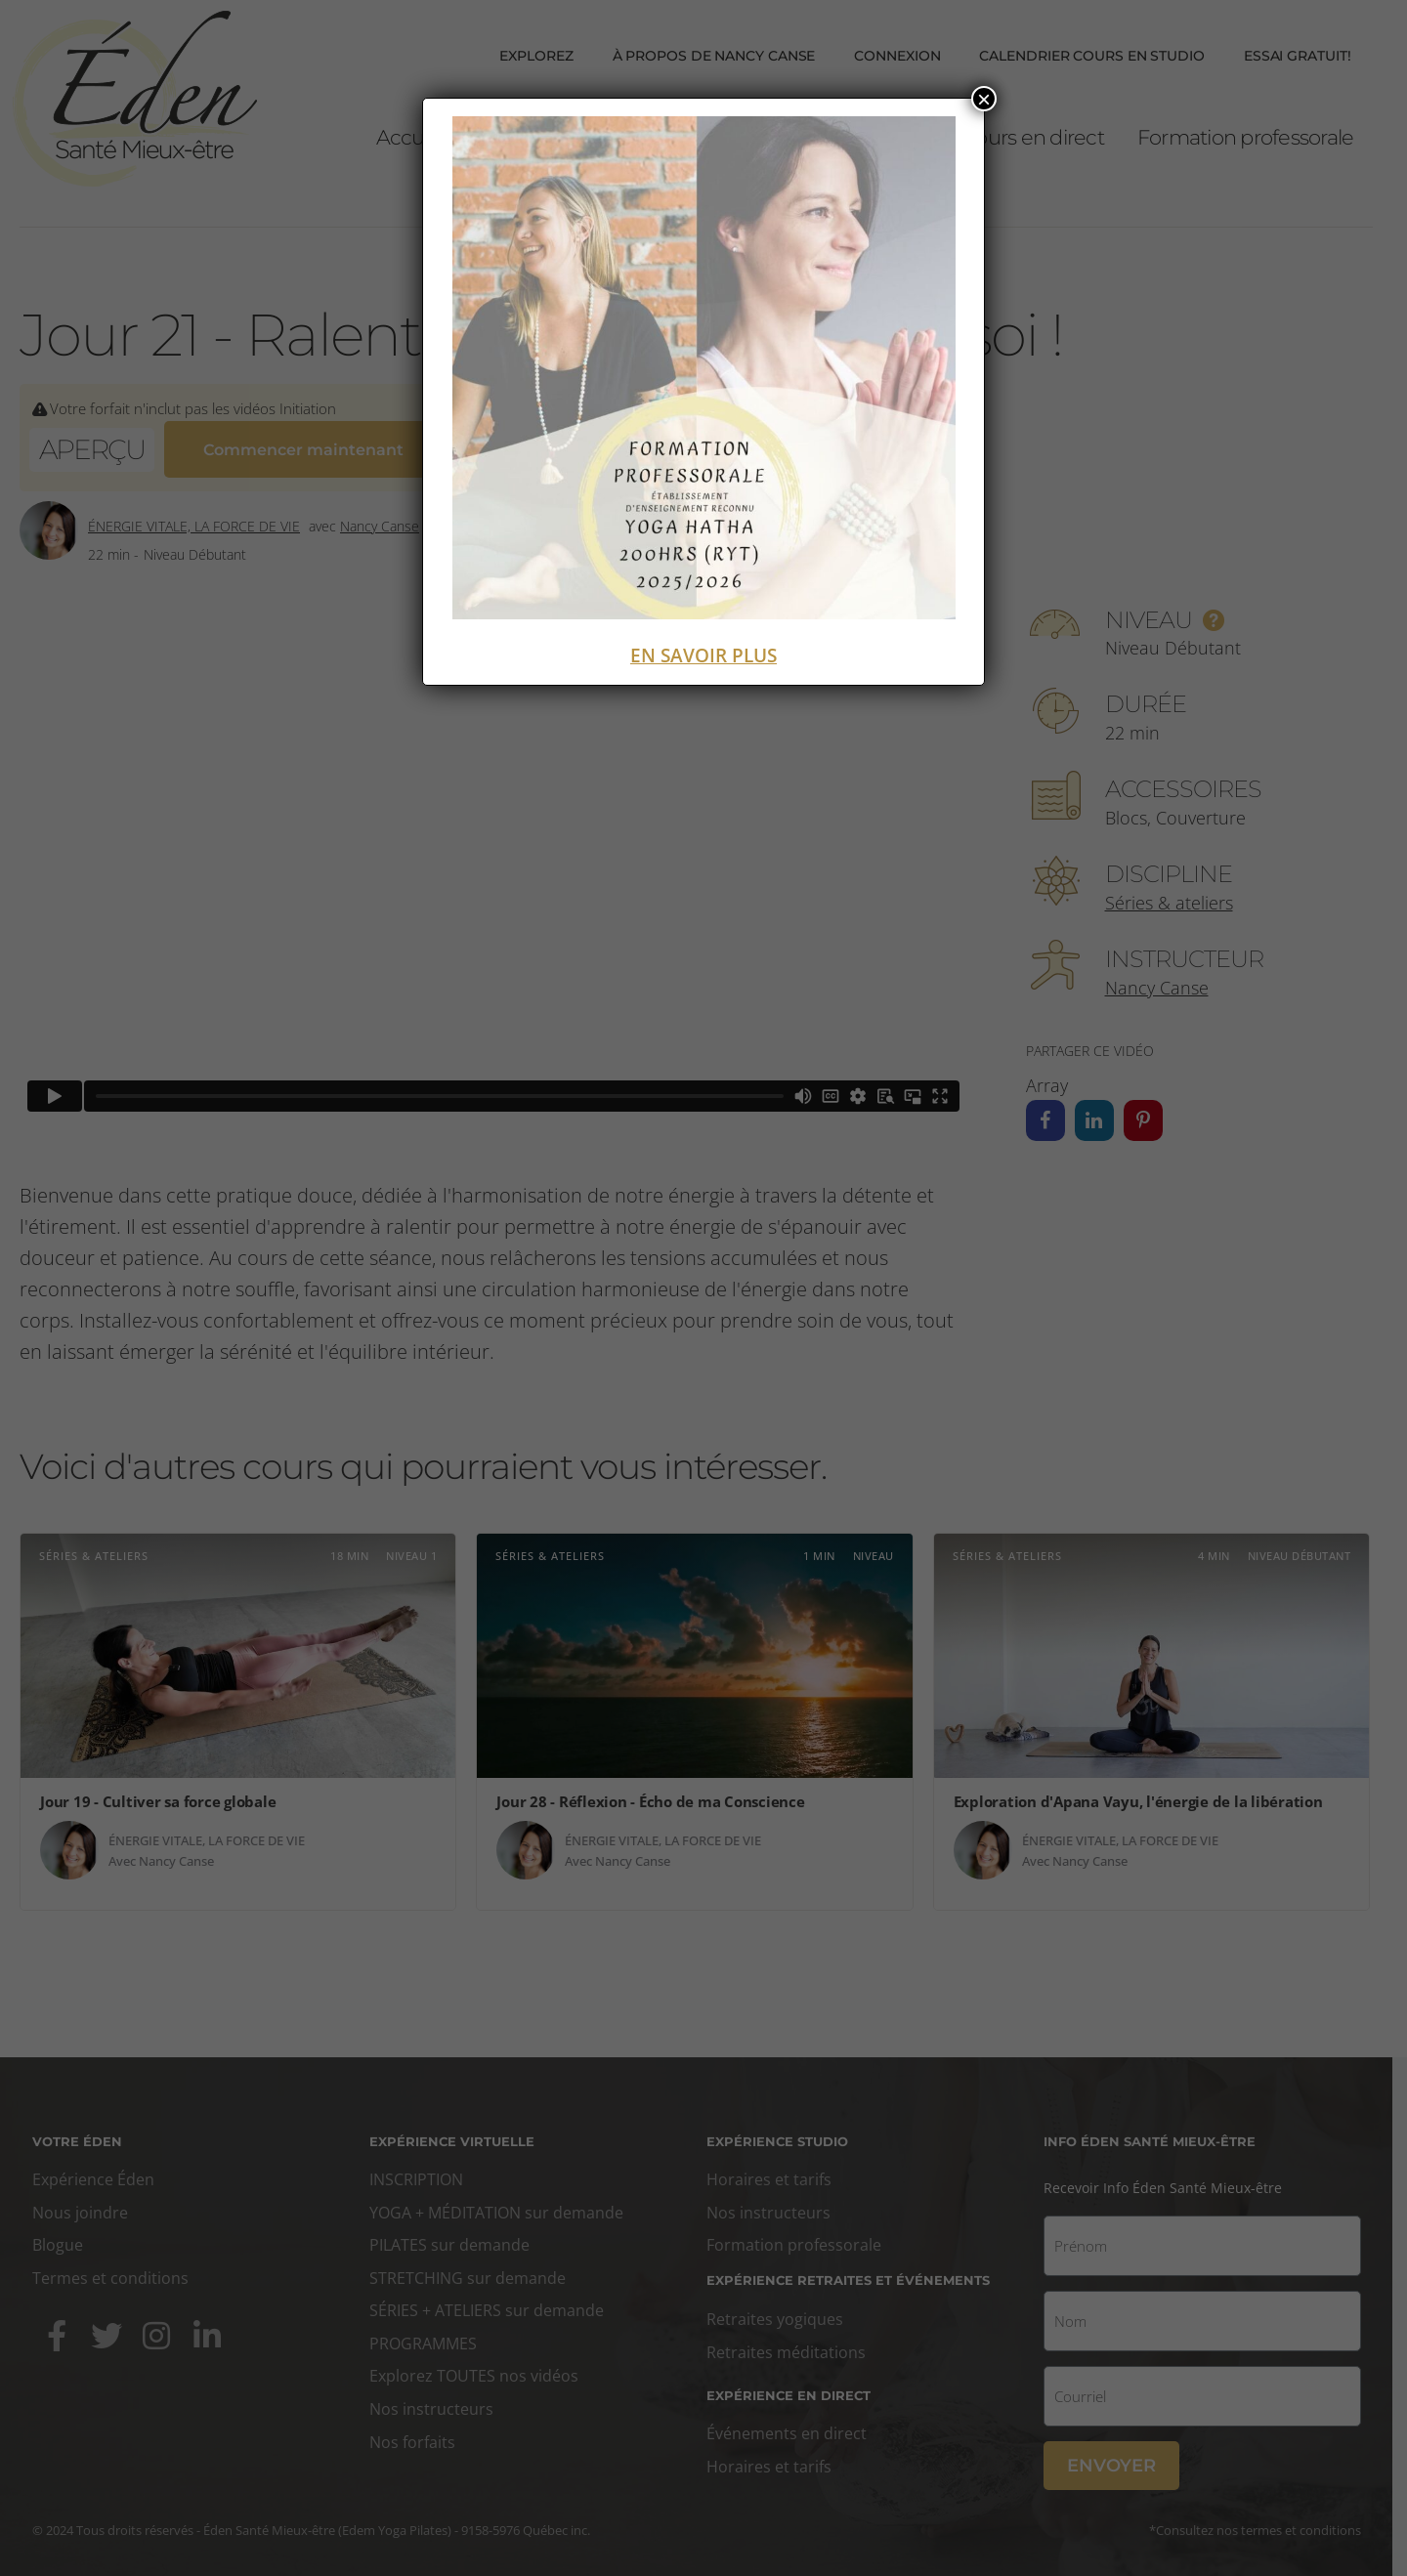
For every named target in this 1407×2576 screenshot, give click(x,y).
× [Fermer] (984, 98)
